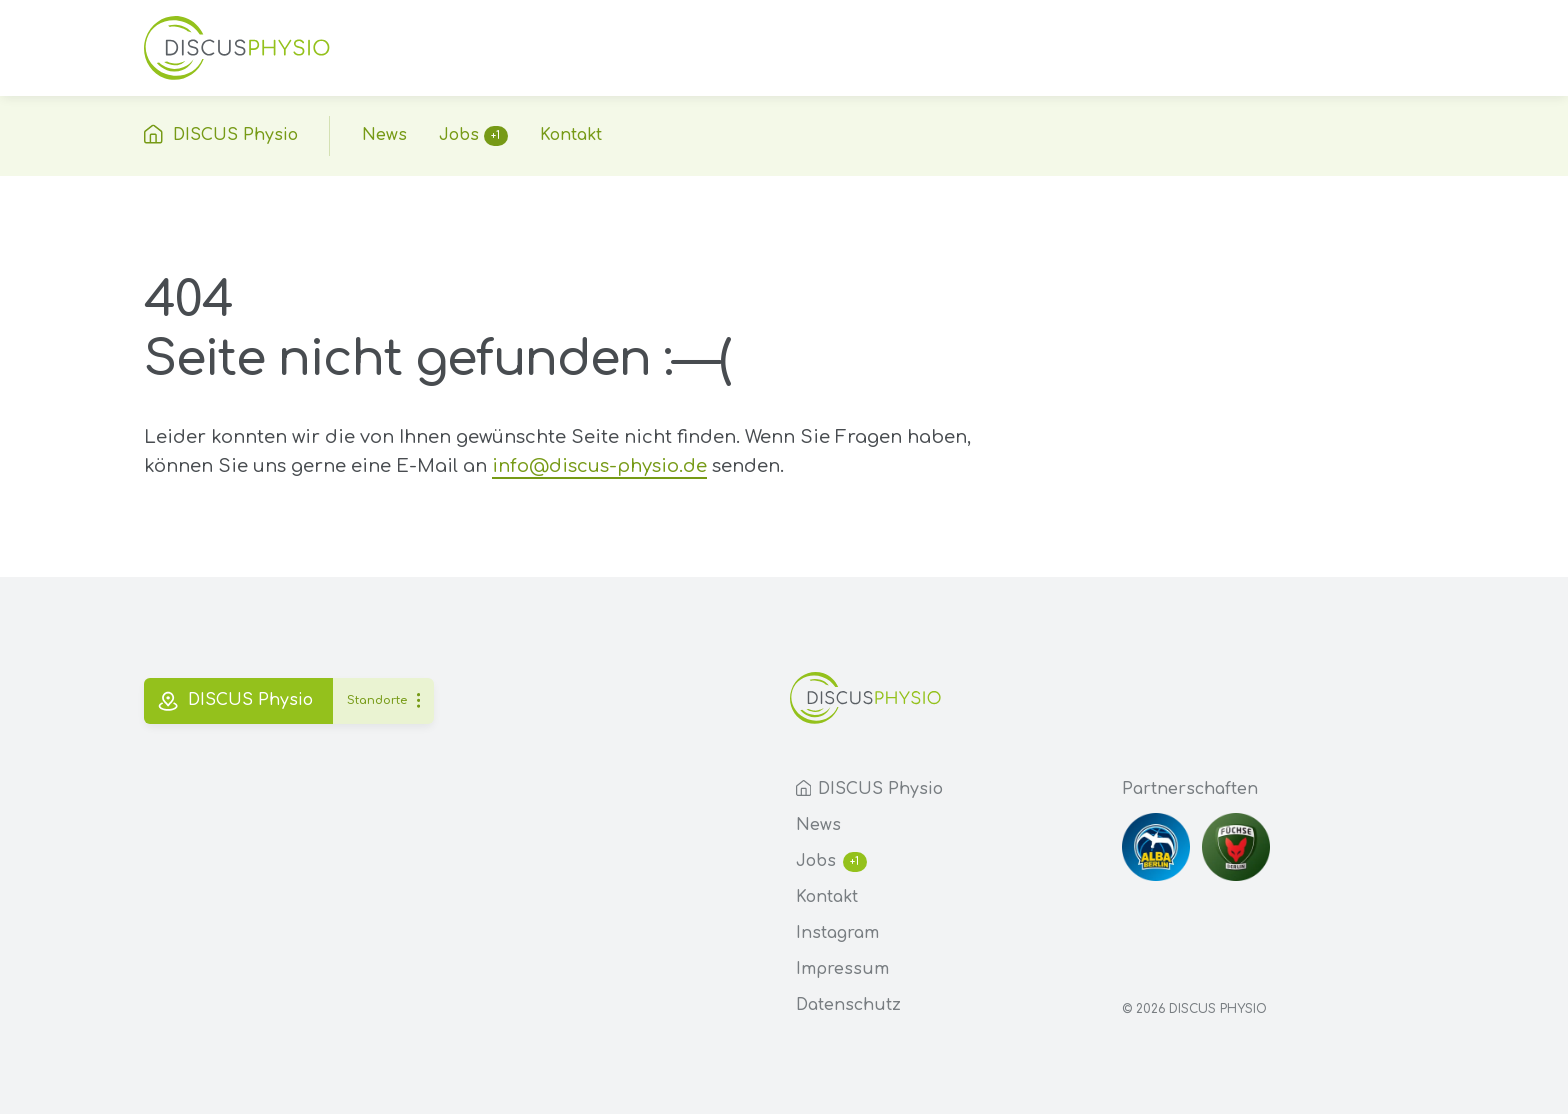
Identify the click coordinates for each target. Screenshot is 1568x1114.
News (818, 825)
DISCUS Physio (869, 789)
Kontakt (827, 897)
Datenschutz (848, 1005)
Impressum (842, 969)
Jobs (831, 861)
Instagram (837, 933)
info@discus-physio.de (599, 466)
